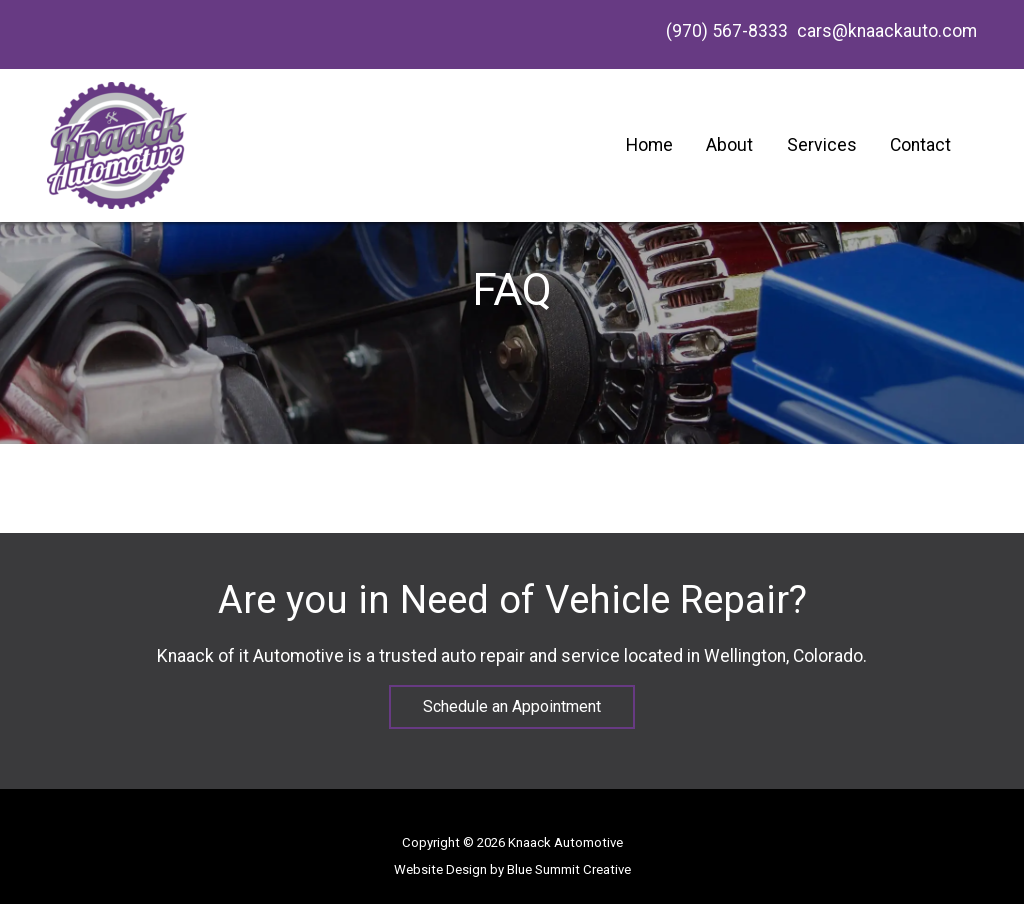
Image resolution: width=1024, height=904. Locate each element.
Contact (920, 145)
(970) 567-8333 (725, 31)
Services (822, 145)
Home (649, 145)
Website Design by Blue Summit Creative (512, 869)
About (729, 145)
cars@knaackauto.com (887, 31)
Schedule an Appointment (512, 706)
